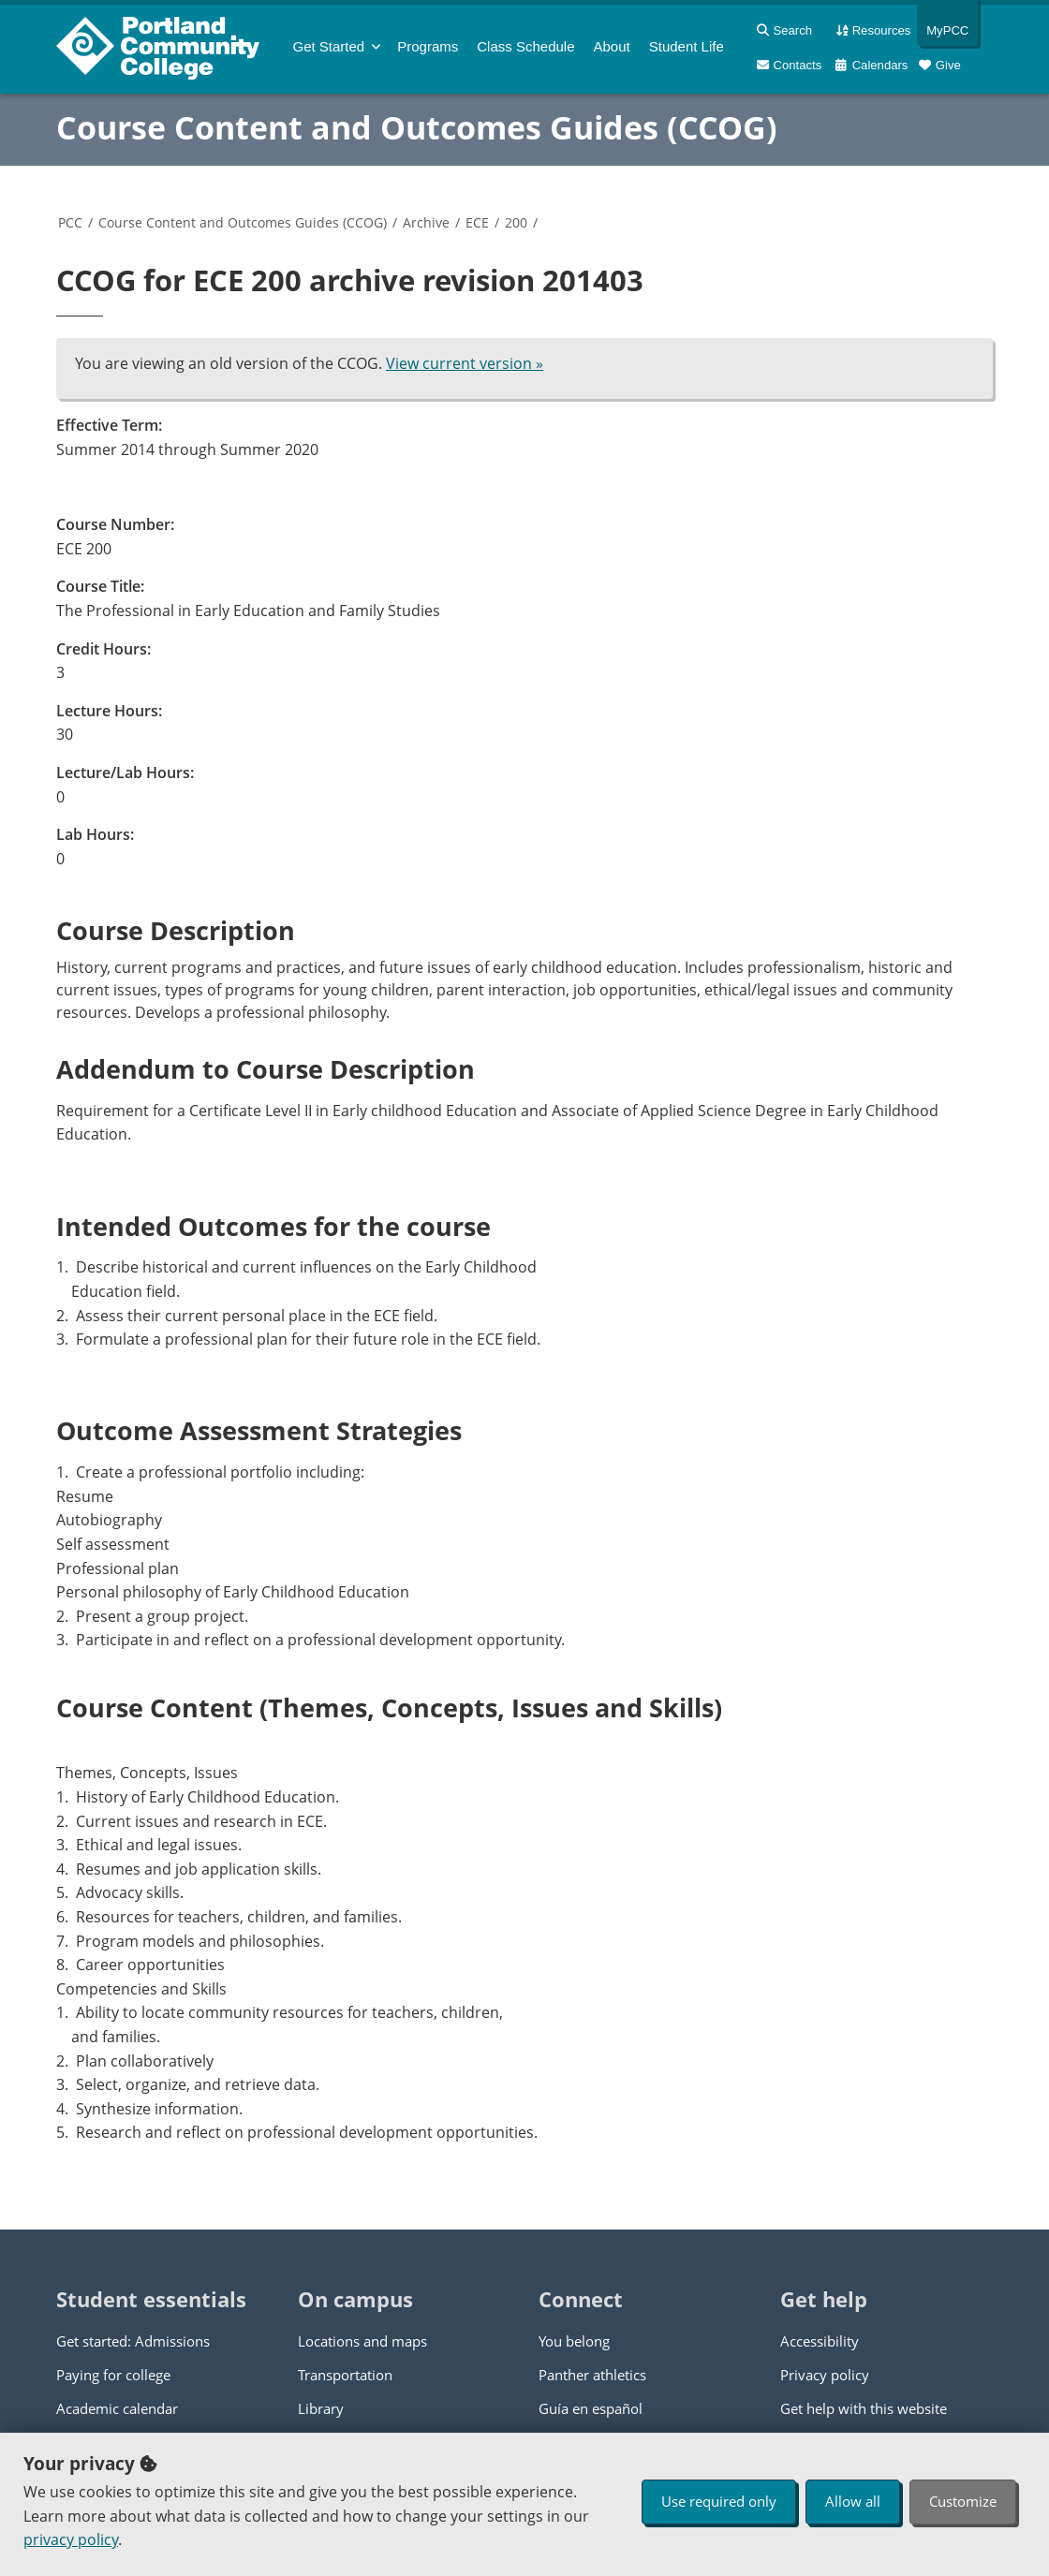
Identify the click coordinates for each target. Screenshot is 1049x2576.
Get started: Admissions (133, 2341)
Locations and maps (362, 2341)
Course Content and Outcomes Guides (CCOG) (416, 127)
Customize (963, 2501)
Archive (426, 222)
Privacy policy (824, 2374)
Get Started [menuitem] (329, 46)
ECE (477, 222)
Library (321, 2408)
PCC (70, 222)
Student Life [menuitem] (686, 46)
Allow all (852, 2501)
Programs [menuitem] (427, 46)
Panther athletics (592, 2374)
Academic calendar (117, 2408)
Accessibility (819, 2341)
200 (516, 222)
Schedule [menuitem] (525, 46)
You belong (574, 2341)
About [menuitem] (612, 46)
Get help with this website (863, 2408)
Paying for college (113, 2374)
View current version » (464, 363)
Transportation (345, 2374)
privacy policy (70, 2539)
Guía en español (591, 2408)
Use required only (718, 2501)
